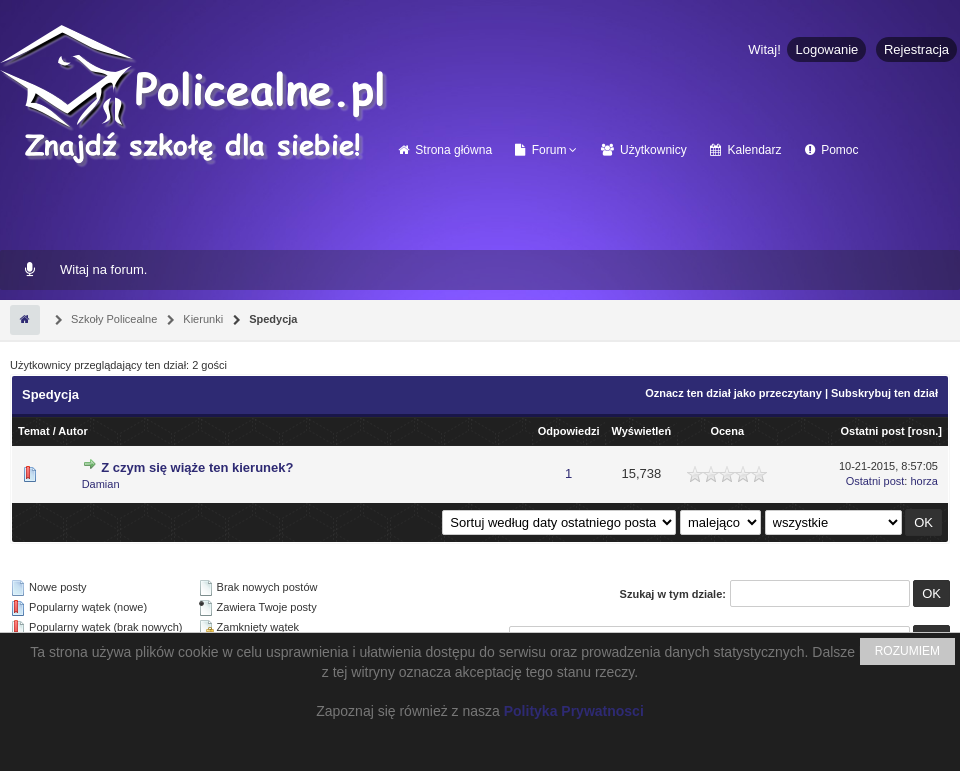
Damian (101, 484)
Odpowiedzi (569, 431)
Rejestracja (916, 49)
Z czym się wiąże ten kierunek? (197, 467)
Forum (540, 150)
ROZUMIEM (907, 651)
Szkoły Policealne (112, 319)
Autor (72, 431)
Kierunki (201, 319)
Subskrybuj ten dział (884, 393)
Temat (34, 431)
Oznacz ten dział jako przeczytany (733, 393)
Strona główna (445, 150)
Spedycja (271, 319)
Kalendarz (745, 150)
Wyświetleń (641, 431)
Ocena (727, 431)
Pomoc (832, 150)
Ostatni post (873, 431)
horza (924, 481)
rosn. (924, 431)
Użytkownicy (644, 150)
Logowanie (826, 49)
